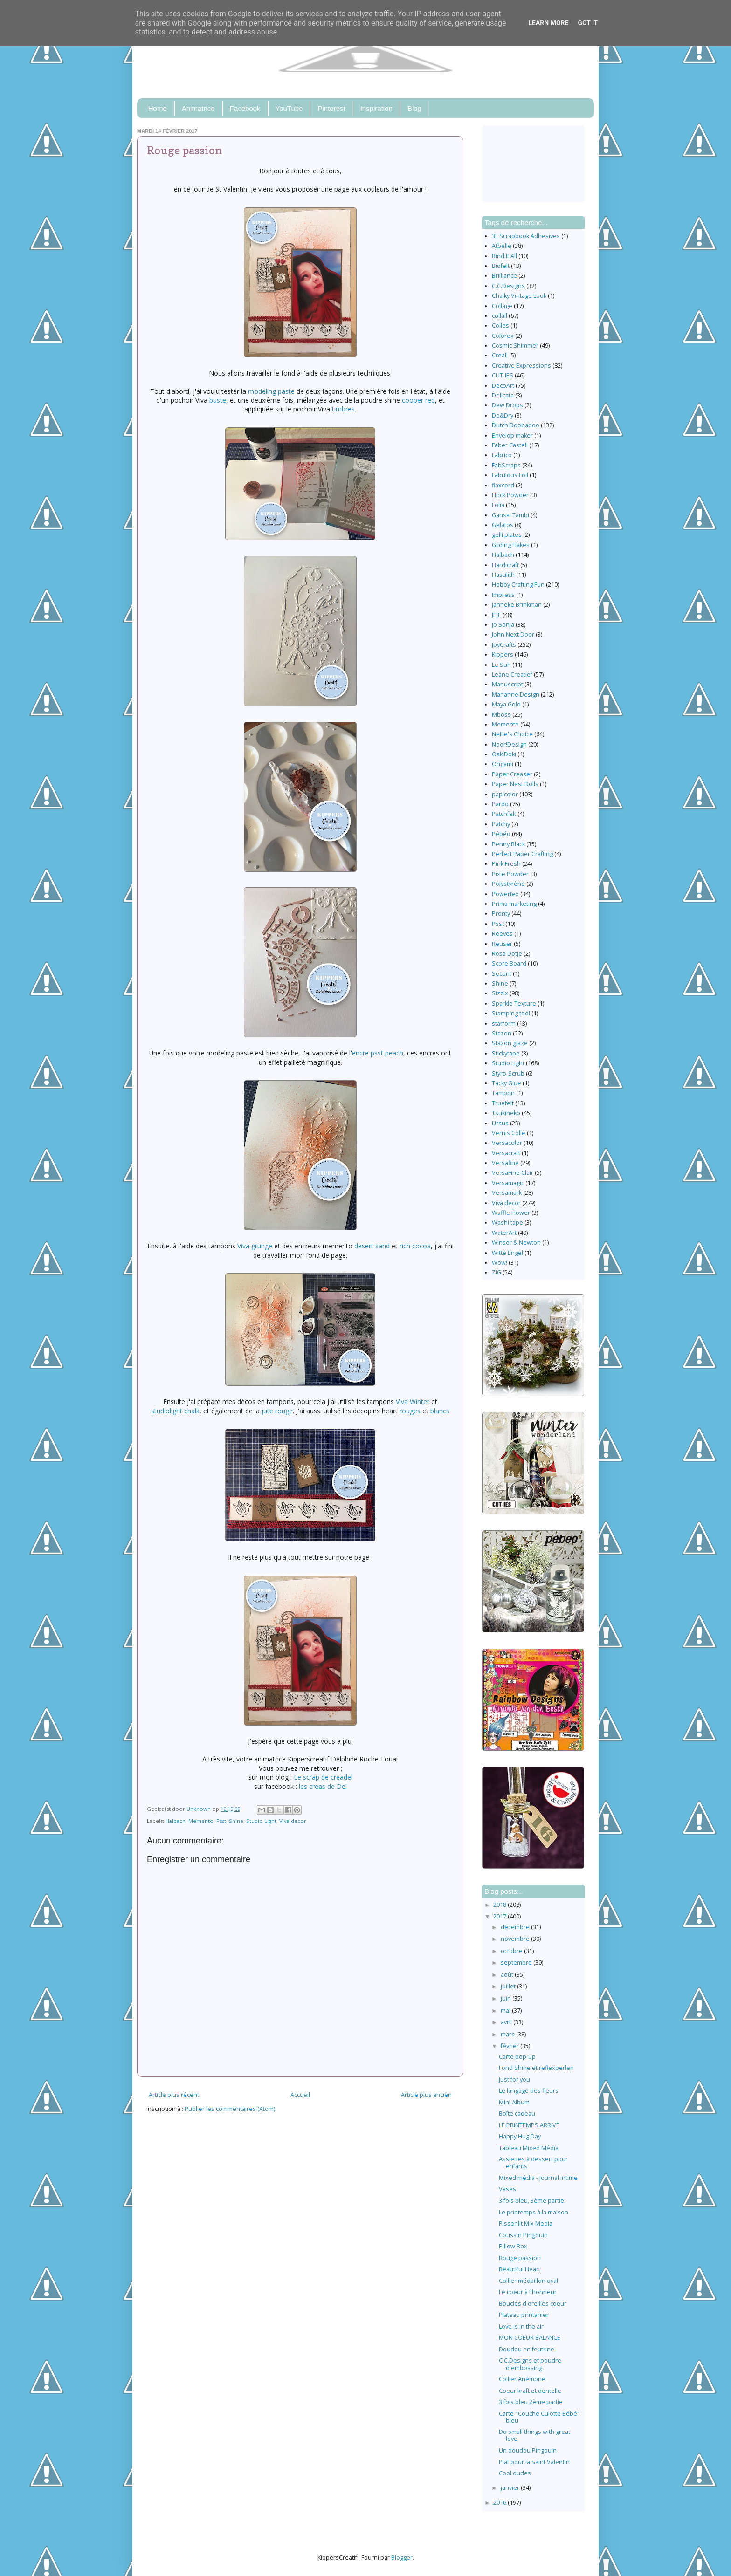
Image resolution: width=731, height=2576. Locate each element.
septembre (517, 1962)
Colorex (503, 336)
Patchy (501, 824)
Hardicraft (505, 565)
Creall (500, 355)
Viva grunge (254, 1245)
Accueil (300, 2095)
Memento (201, 1820)
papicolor (505, 794)
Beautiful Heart (519, 2269)
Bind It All (504, 256)
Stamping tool (511, 1013)
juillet (509, 1986)
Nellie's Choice (512, 734)
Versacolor (507, 1143)
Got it (588, 23)
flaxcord (503, 485)
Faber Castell (510, 445)
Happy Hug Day (520, 2136)
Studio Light (261, 1820)
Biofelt (501, 266)
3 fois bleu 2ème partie (531, 2402)
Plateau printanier (524, 2315)
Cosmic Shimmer (515, 345)
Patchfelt (504, 814)
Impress (503, 595)
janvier (511, 2488)
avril (507, 2022)
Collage (502, 306)
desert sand (372, 1245)
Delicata (503, 395)
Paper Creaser (512, 774)
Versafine (505, 1163)
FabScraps (506, 465)
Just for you (514, 2079)
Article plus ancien (426, 2095)
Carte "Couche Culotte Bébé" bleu (539, 2417)
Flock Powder (510, 495)
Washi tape (507, 1222)
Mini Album (514, 2102)
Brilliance (504, 276)
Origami (502, 764)
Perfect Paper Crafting (522, 854)
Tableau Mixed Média (529, 2148)
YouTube (289, 108)
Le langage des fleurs (529, 2091)
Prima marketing (514, 904)
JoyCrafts (504, 645)
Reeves (502, 934)
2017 (500, 1916)
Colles (500, 325)
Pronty (501, 914)
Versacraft (506, 1153)
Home (157, 108)
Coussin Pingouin (523, 2235)
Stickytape (506, 1053)
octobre (512, 1951)
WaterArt (504, 1233)
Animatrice (198, 108)
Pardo (500, 804)
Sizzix (500, 993)
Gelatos (502, 525)
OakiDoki (504, 754)
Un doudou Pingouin (528, 2450)
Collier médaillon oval (528, 2281)
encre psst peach (377, 1052)
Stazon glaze (510, 1043)
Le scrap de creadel (323, 1777)
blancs (439, 1410)
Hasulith (503, 575)
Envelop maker (512, 435)
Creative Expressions (521, 366)
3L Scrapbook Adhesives (526, 236)
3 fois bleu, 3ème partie (531, 2201)
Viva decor (292, 1820)
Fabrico (502, 455)
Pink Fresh (506, 864)
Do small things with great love (534, 2435)
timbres (343, 408)
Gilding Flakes (511, 545)
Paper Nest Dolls (515, 784)
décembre (516, 1927)
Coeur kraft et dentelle (530, 2391)
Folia (498, 505)
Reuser (502, 944)
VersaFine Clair (512, 1173)
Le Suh (501, 665)
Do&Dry (502, 415)
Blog (414, 108)
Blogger (402, 2558)
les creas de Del (323, 1786)
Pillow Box (513, 2246)
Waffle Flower (511, 1213)
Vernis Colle (508, 1133)
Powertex (505, 894)
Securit (501, 974)
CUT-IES (502, 375)
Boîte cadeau (517, 2113)
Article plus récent (174, 2095)
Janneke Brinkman (517, 605)
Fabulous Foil (510, 475)
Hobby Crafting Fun (518, 585)
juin (506, 1998)
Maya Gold (506, 704)
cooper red (418, 400)
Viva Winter (412, 1401)
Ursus (500, 1123)
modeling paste (271, 391)
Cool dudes (515, 2473)
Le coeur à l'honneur (528, 2292)
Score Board (509, 963)
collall (499, 316)
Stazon (501, 1033)
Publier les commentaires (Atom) (230, 2109)
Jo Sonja (503, 625)
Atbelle (501, 246)
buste (217, 400)
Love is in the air (521, 2326)
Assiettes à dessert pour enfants (533, 2162)
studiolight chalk (175, 1410)
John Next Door (513, 634)
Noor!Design (509, 744)
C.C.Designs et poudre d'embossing (530, 2364)
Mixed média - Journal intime (538, 2178)
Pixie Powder (510, 874)
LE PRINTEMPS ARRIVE (529, 2125)
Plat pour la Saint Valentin (534, 2462)
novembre (516, 1939)
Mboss (501, 715)
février (510, 2046)
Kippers (502, 654)
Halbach (176, 1820)
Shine (236, 1820)
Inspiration (376, 108)
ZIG (496, 1272)
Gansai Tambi (510, 515)
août (508, 1975)
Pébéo (501, 834)
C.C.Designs (508, 286)
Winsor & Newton (516, 1243)
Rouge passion (520, 2258)
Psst (221, 1820)
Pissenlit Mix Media (525, 2223)
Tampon (503, 1093)
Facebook (245, 108)
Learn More (548, 23)
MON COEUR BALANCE (529, 2338)
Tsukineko (506, 1113)
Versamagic (508, 1183)
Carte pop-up (517, 2057)
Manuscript (507, 684)
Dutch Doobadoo (515, 425)
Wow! (499, 1263)
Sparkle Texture (514, 1003)
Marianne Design (515, 695)
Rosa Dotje (507, 954)
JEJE (496, 615)
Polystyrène (508, 884)
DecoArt (503, 386)
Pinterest (331, 108)
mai (506, 2010)
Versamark (507, 1193)
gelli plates (507, 535)
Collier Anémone (522, 2379)
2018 (500, 1905)
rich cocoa (415, 1245)
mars (508, 2034)
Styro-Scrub (508, 1073)
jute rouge (277, 1410)
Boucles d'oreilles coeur (532, 2304)
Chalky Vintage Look (519, 296)
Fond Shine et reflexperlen (536, 2068)
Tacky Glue (506, 1083)
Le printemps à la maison (533, 2212)
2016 (500, 2503)
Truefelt (503, 1103)
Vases (507, 2189)
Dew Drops (507, 405)
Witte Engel (507, 1253)
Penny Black (508, 844)
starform (504, 1024)
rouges (410, 1410)
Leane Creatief (512, 674)
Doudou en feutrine (526, 2349)
